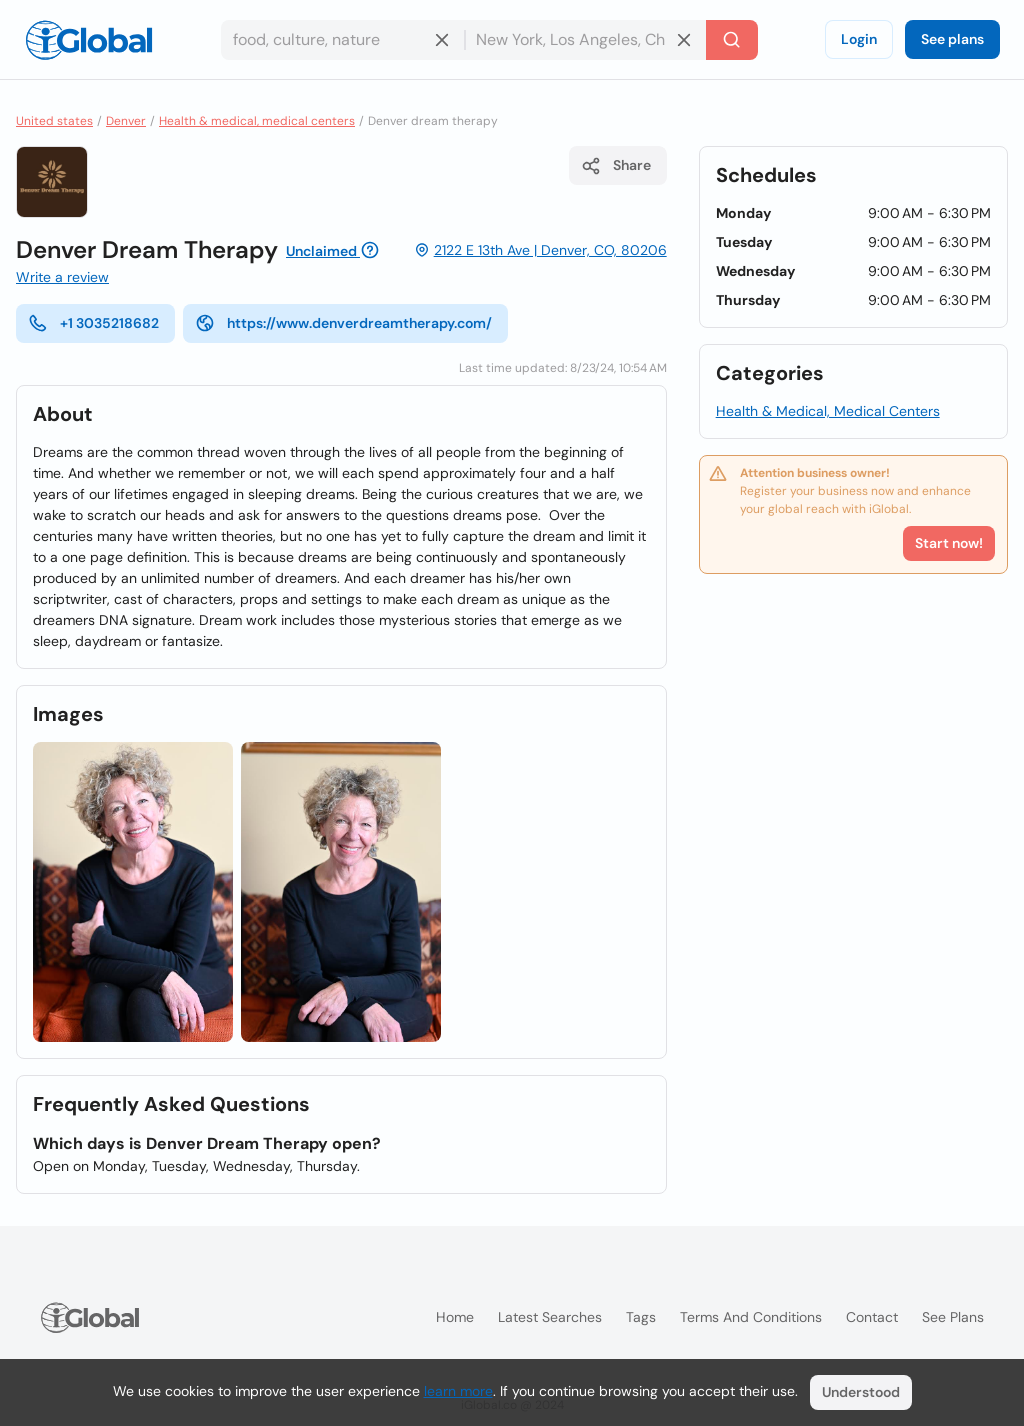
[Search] (732, 40)
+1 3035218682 (93, 323)
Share (616, 166)
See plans (952, 39)
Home (455, 1317)
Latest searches (550, 1317)
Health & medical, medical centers (257, 121)
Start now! (949, 543)
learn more (458, 1391)
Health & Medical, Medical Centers (828, 411)
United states (54, 121)
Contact (872, 1317)
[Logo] (89, 40)
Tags (641, 1317)
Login (859, 39)
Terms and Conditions (751, 1317)
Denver (126, 121)
